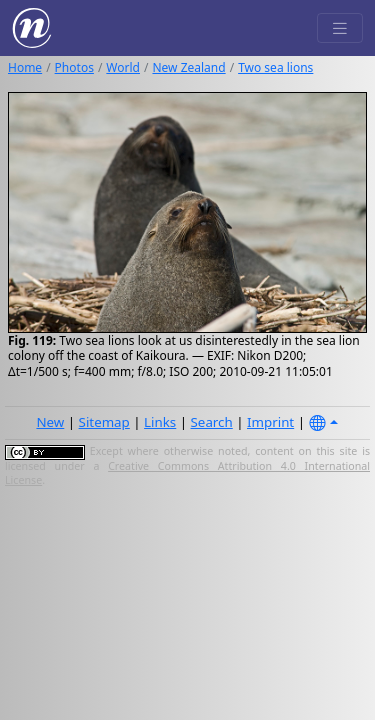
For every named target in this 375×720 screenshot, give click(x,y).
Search (212, 422)
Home (25, 67)
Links (160, 422)
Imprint (270, 422)
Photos (74, 67)
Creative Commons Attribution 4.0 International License (187, 473)
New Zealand (188, 67)
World (123, 67)
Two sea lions (275, 67)
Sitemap (104, 422)
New (50, 422)
